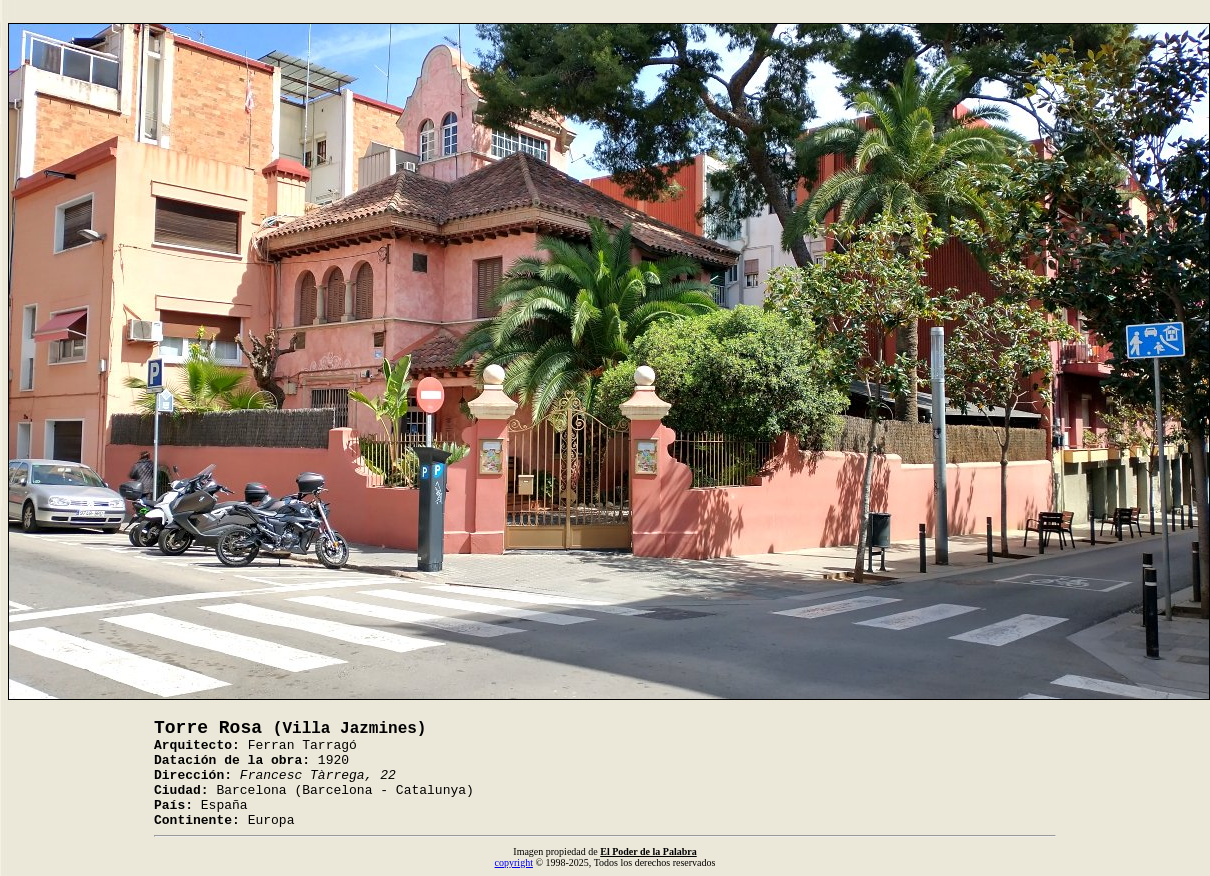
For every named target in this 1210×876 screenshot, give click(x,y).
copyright (514, 862)
